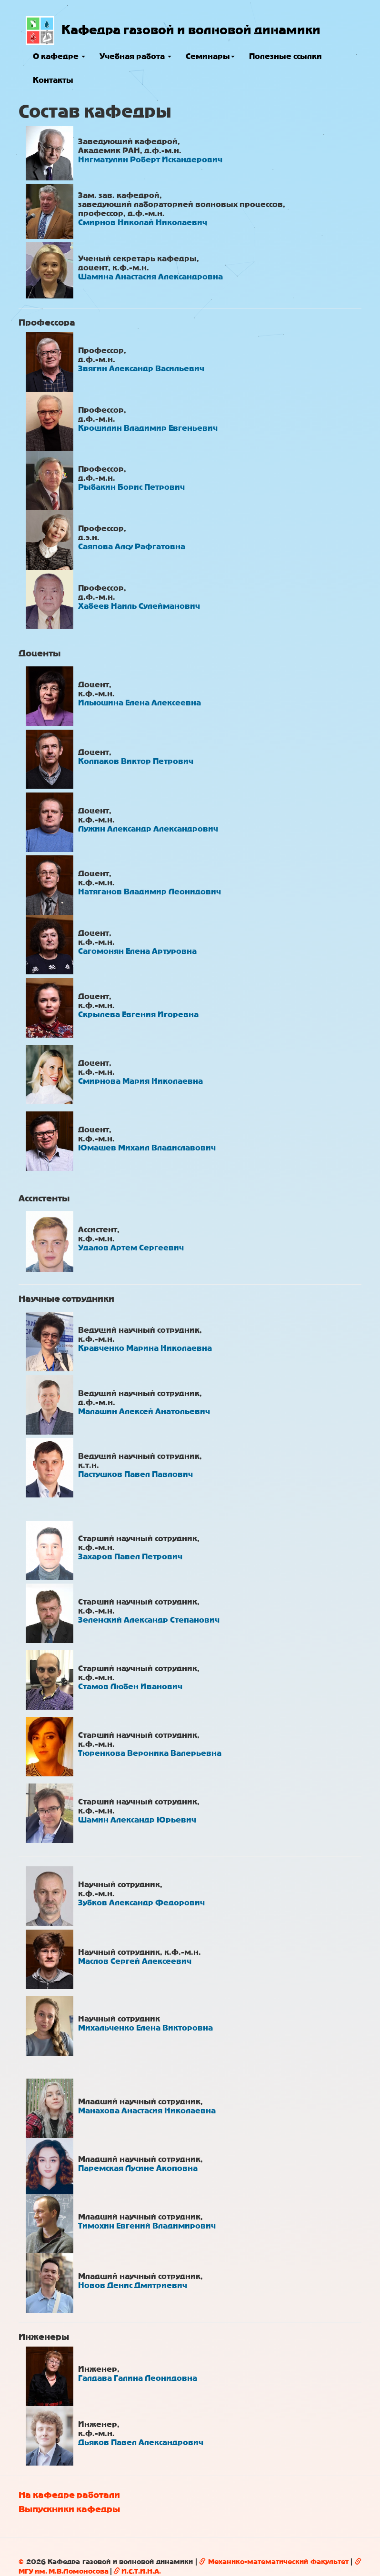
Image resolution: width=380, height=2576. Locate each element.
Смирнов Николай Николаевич (142, 222)
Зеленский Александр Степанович (149, 1620)
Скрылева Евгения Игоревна (138, 1014)
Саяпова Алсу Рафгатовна (131, 546)
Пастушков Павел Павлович (135, 1474)
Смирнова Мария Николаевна (140, 1081)
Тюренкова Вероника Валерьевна (149, 1753)
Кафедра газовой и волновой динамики (190, 30)
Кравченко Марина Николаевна (145, 1348)
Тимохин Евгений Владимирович (147, 2225)
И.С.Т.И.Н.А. (137, 2571)
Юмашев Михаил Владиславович (147, 1147)
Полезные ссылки (285, 56)
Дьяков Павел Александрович (140, 2442)
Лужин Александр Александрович (148, 828)
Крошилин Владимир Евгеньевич (148, 428)
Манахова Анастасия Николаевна (147, 2110)
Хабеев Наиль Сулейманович (139, 606)
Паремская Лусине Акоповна (138, 2168)
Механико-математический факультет (273, 2562)
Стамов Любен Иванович (130, 1686)
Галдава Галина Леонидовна (137, 2378)
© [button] (21, 2562)
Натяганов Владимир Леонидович (149, 891)
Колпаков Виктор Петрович (135, 761)
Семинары (210, 56)
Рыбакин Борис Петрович (131, 487)
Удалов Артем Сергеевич (131, 1247)
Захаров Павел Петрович (130, 1556)
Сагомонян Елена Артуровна (137, 951)
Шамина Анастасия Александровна (150, 276)
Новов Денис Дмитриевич (132, 2285)
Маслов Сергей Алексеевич (134, 1961)
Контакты (53, 80)
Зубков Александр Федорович (141, 1902)
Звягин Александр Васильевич (141, 368)
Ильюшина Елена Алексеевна (139, 702)
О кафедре (59, 56)
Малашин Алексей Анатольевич (144, 1411)
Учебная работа (135, 56)
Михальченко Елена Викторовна (145, 2027)
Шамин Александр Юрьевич (137, 1819)
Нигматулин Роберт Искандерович (150, 159)
